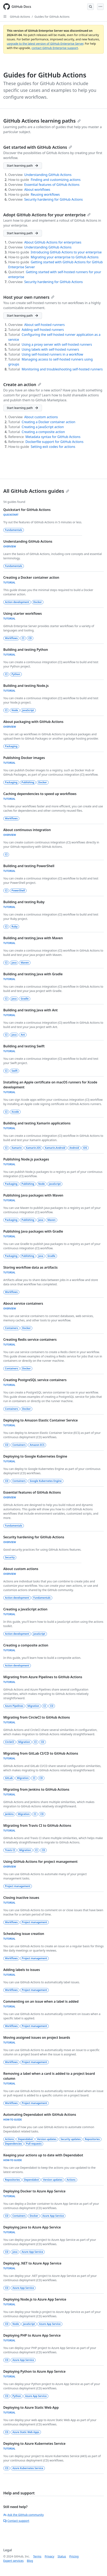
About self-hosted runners (44, 324)
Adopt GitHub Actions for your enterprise (47, 215)
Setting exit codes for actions (53, 446)
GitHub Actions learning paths (42, 120)
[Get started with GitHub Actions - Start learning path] (22, 165)
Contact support (16, 2521)
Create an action (22, 384)
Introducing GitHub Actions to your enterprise (66, 252)
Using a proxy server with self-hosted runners (57, 344)
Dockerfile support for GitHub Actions (54, 441)
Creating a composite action (43, 432)
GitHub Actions (20, 17)
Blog (30, 2561)
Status (62, 2556)
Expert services (13, 2561)
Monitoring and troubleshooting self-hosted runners (62, 369)
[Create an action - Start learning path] (22, 408)
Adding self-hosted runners (43, 329)
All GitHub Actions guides (36, 490)
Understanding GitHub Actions (48, 174)
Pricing (74, 2556)
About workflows (37, 189)
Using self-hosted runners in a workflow (52, 354)
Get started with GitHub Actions (37, 147)
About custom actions (41, 417)
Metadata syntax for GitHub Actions (52, 436)
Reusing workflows (45, 194)
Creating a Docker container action (48, 422)
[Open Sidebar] (5, 16)
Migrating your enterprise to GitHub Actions (65, 257)
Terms (37, 2556)
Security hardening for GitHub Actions (53, 199)
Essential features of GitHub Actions (51, 184)
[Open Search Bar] (90, 6)
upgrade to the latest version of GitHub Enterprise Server (45, 44)
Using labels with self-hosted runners (50, 349)
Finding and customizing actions (55, 179)
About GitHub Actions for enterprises (52, 242)
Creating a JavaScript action (43, 427)
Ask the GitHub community (23, 2515)
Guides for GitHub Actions (52, 17)
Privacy (49, 2556)
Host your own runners (28, 297)
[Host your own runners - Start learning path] (22, 315)
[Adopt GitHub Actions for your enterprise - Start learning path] (22, 233)
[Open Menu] (100, 6)
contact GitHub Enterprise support (54, 48)
